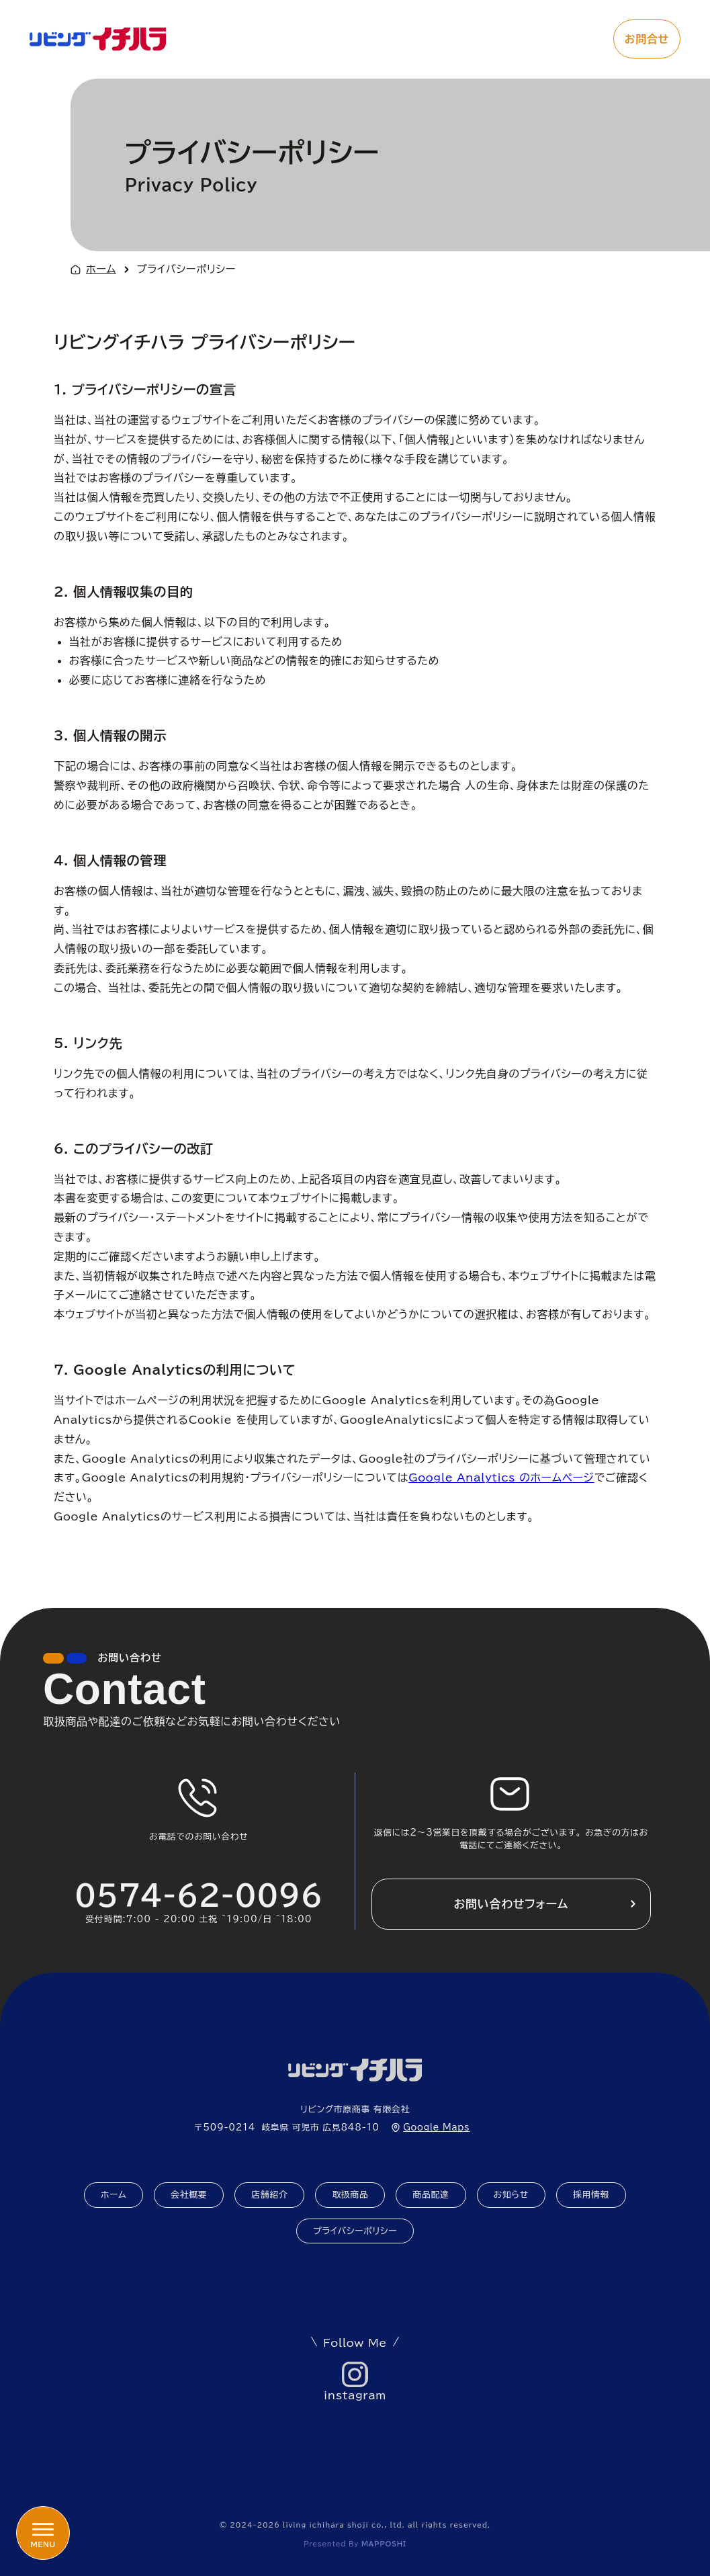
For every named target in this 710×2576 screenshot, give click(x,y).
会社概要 (189, 2194)
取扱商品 (350, 2194)
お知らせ (511, 2194)
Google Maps (436, 2127)
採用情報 (591, 2194)
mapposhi (383, 2543)
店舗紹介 (269, 2194)
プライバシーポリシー (355, 2231)
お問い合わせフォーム (510, 1903)
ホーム (101, 269)
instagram (355, 2395)
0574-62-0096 (199, 1895)
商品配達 (430, 2194)
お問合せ (647, 39)
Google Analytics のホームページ (501, 1477)
